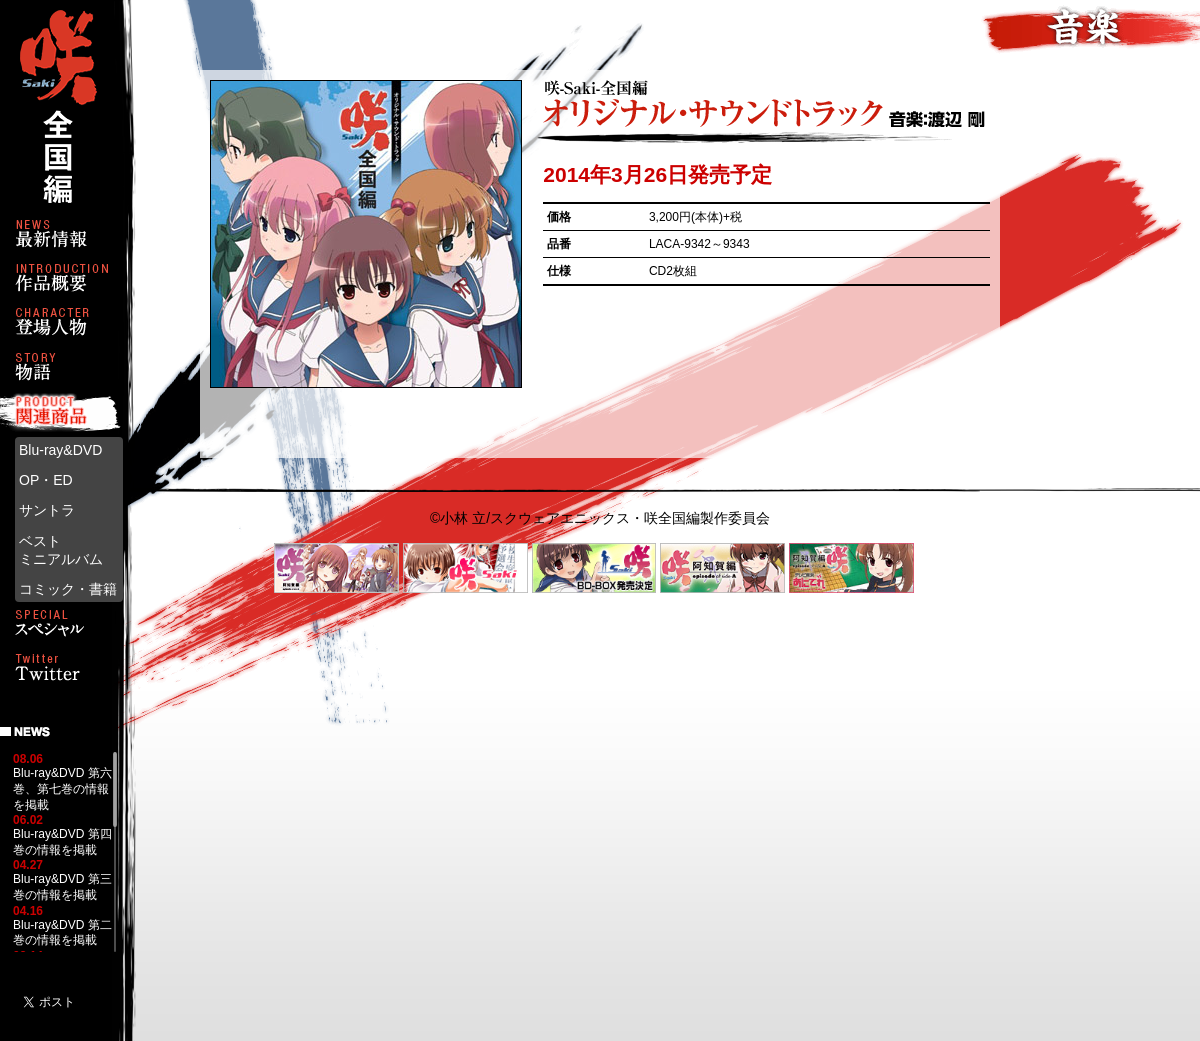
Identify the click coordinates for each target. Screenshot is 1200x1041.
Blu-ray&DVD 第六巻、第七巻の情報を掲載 (62, 788)
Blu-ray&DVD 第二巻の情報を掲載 (62, 933)
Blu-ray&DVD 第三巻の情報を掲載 (62, 887)
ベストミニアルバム (61, 550)
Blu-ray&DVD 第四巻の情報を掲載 (62, 842)
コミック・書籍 (68, 589)
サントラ (47, 510)
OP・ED (46, 480)
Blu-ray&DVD (60, 450)
